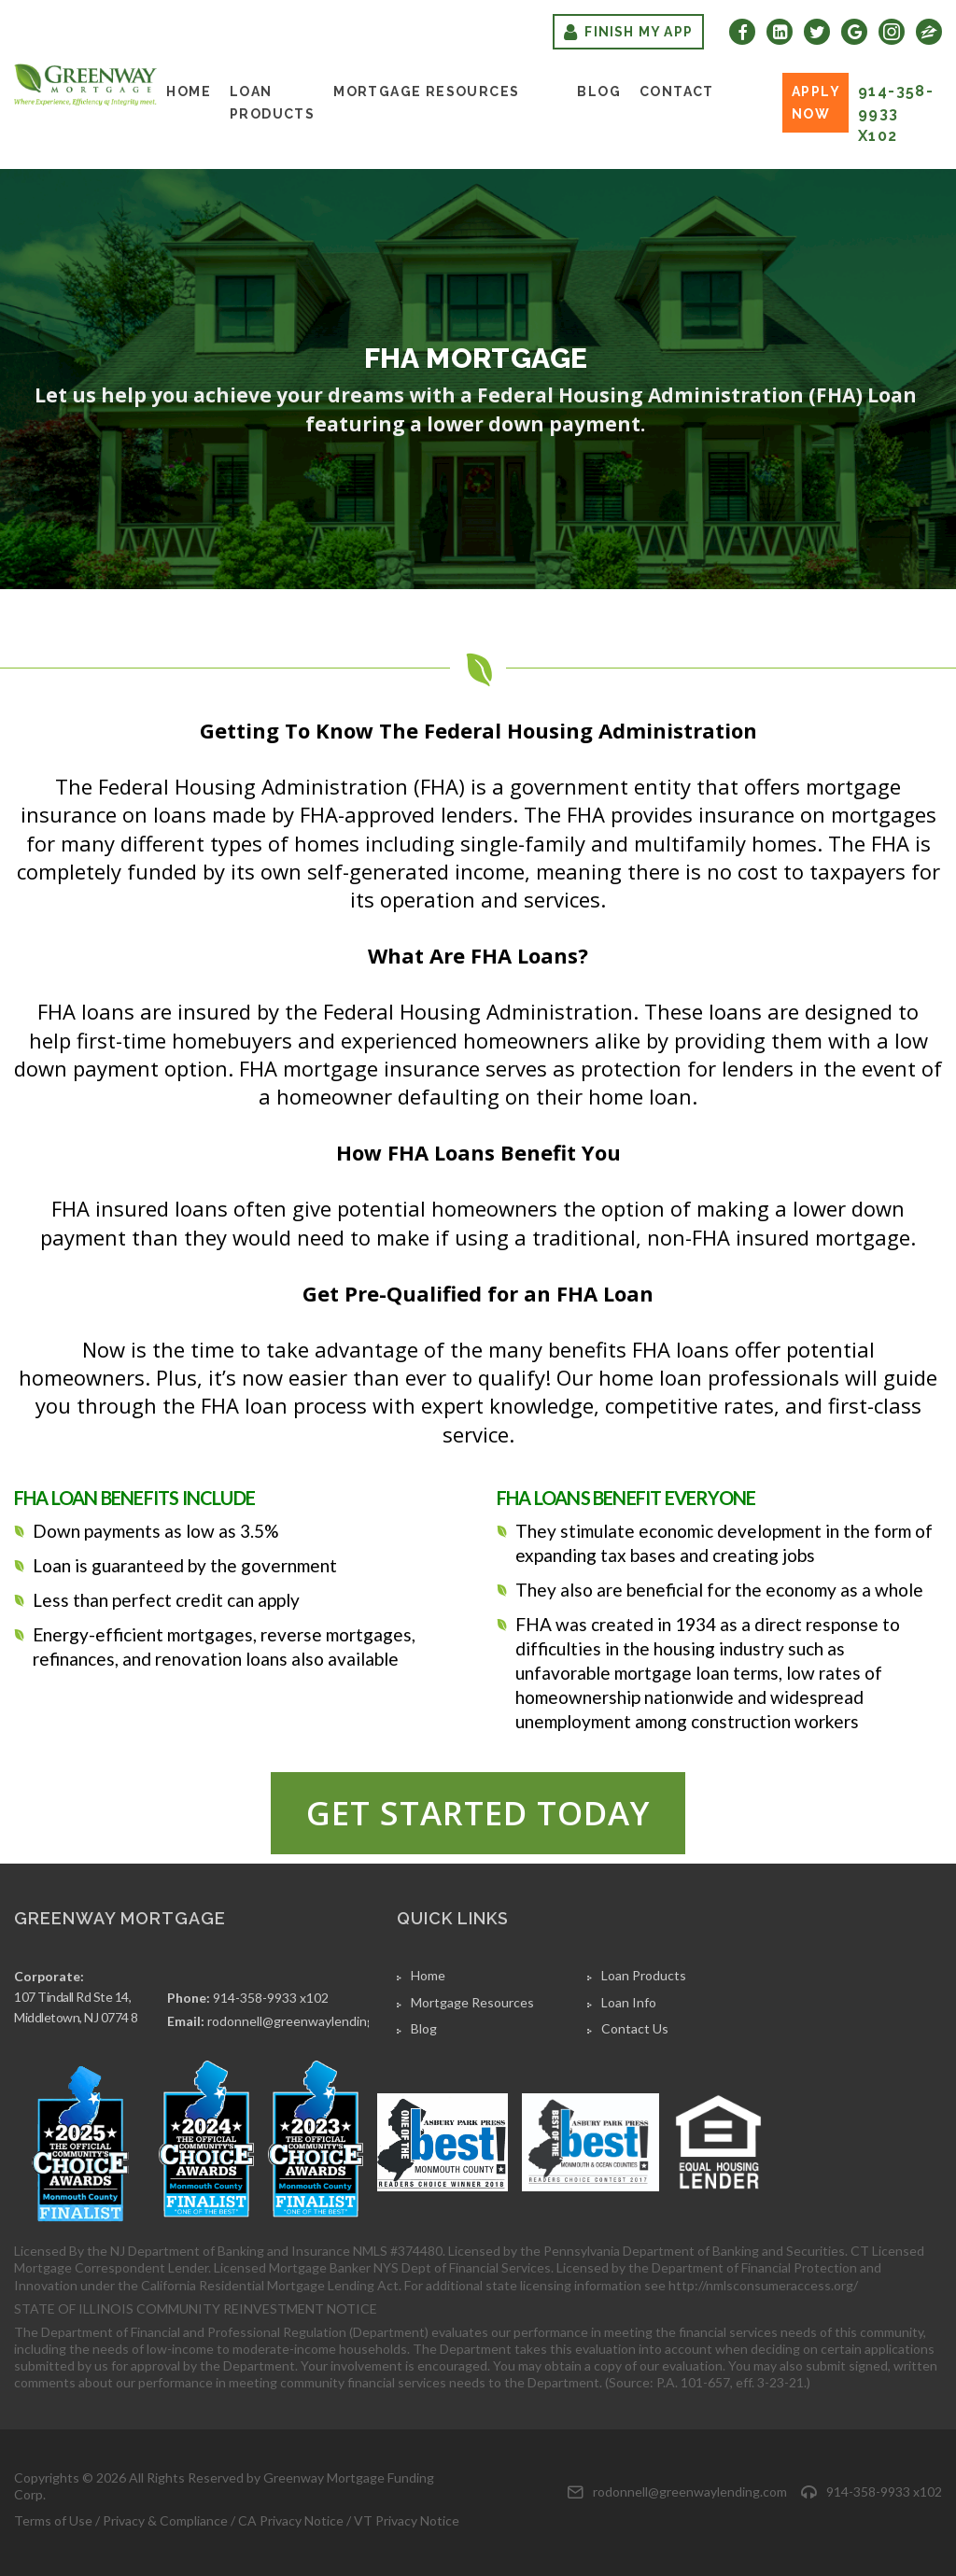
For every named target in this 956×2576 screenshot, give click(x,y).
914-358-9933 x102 (896, 113)
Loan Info (628, 2002)
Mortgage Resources (426, 91)
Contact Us (634, 2028)
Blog (599, 91)
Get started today (478, 1813)
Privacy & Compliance (165, 2520)
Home (188, 91)
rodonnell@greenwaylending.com (304, 2021)
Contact (677, 91)
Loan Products (272, 102)
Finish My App (628, 31)
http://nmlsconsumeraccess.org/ (763, 2285)
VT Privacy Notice (406, 2520)
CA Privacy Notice (291, 2520)
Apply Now (816, 102)
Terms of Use (53, 2520)
